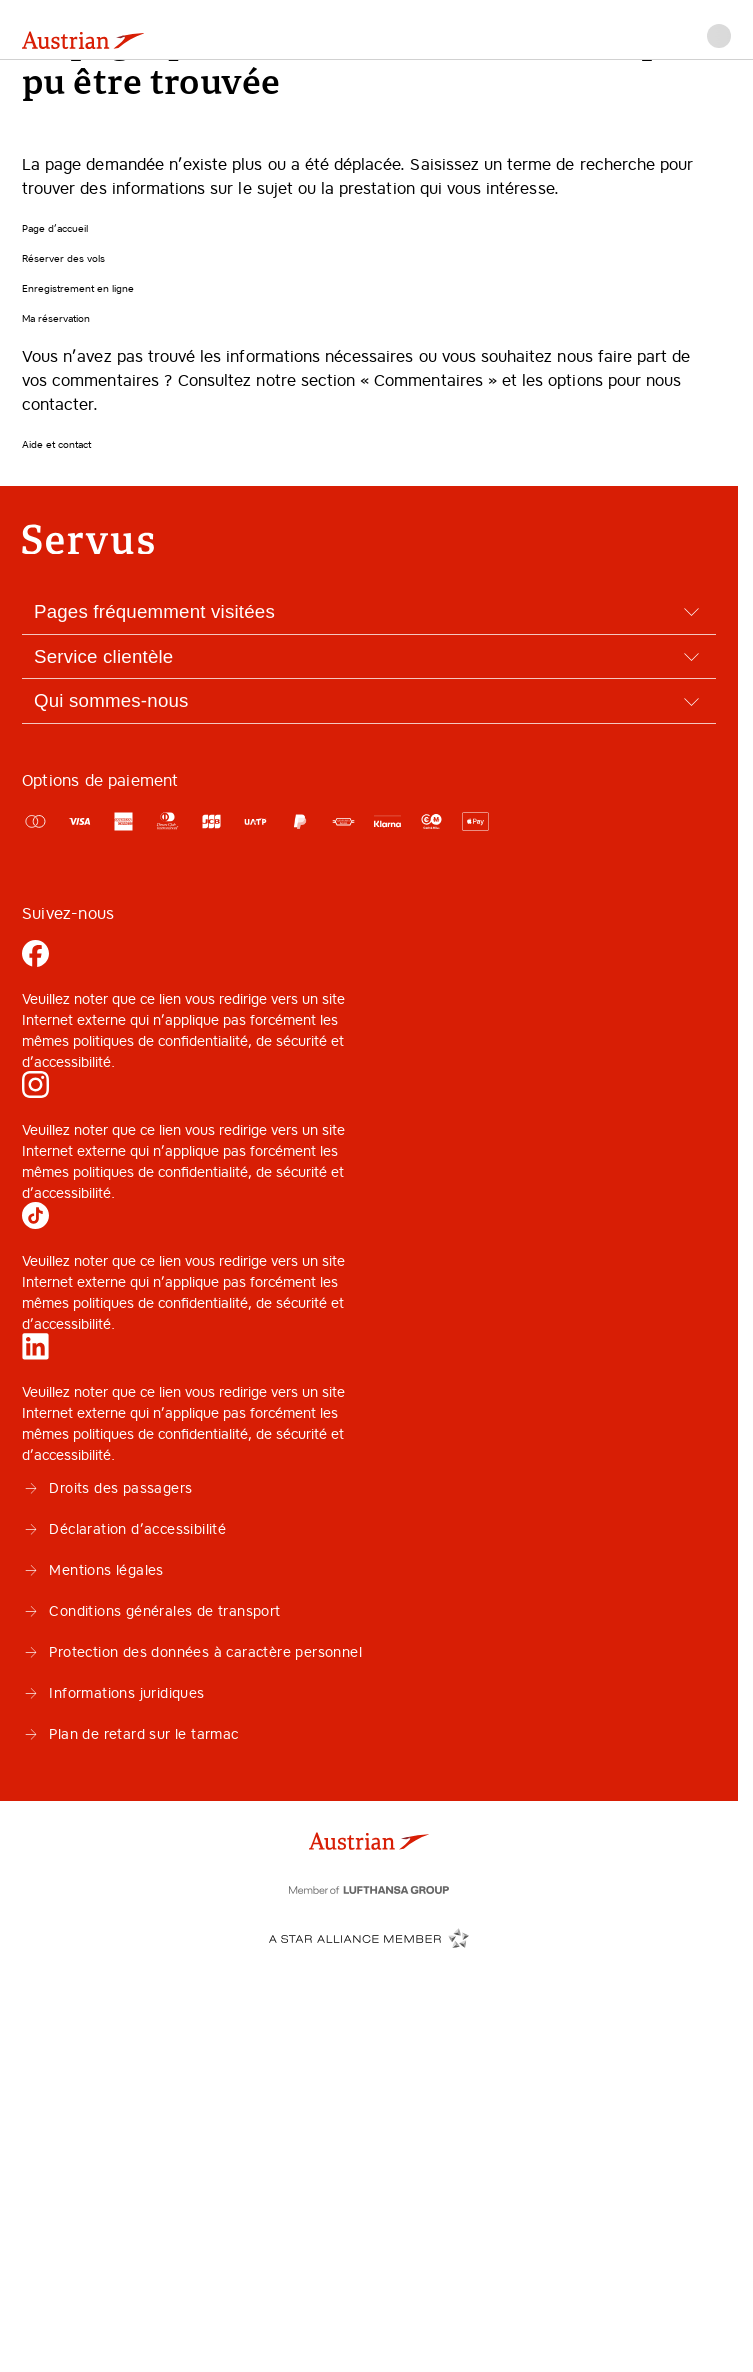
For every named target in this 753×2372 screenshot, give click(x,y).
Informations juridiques (113, 1693)
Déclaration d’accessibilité (124, 1529)
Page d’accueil (55, 228)
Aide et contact (56, 444)
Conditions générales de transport (151, 1611)
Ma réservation (56, 318)
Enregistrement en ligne (78, 288)
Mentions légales (93, 1570)
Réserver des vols (63, 258)
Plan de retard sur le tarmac (130, 1734)
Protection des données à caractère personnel (192, 1652)
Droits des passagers (107, 1488)
